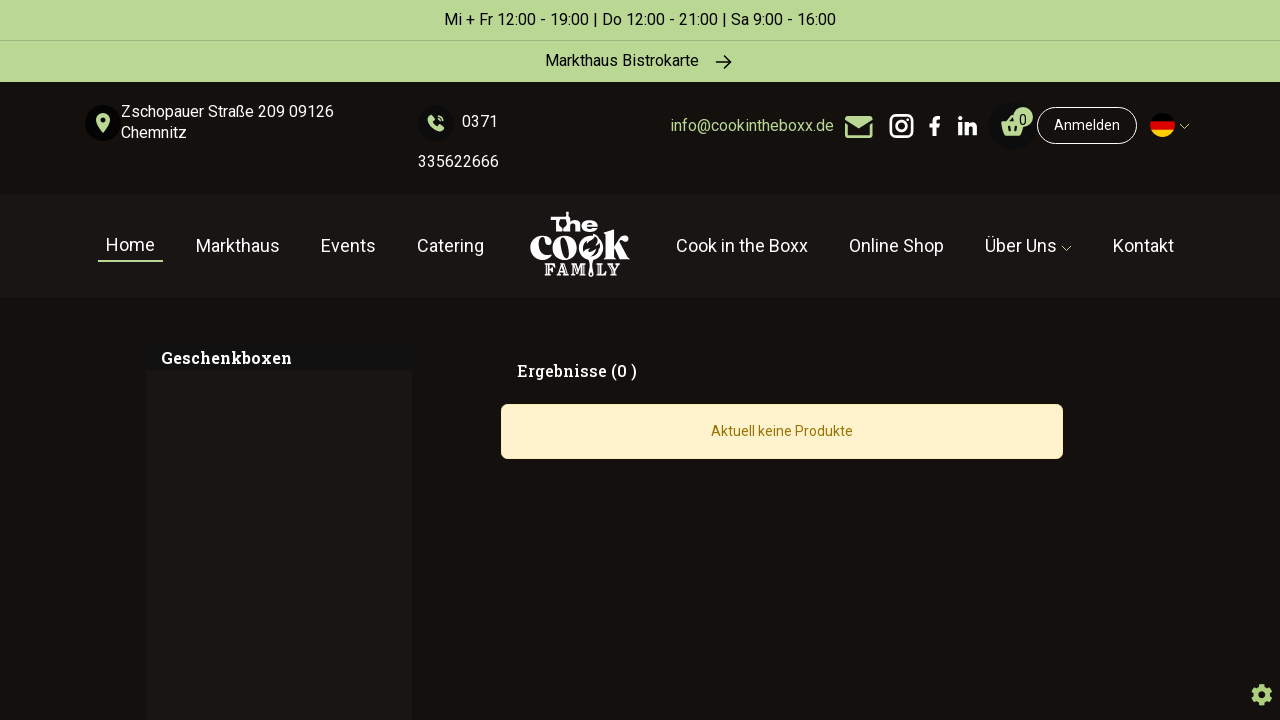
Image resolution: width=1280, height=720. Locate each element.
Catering (450, 245)
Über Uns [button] (1023, 245)
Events (348, 245)
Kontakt (1143, 245)
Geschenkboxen (226, 357)
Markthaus (238, 245)
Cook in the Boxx (742, 245)
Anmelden (1087, 125)
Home (130, 244)
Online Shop (896, 245)
